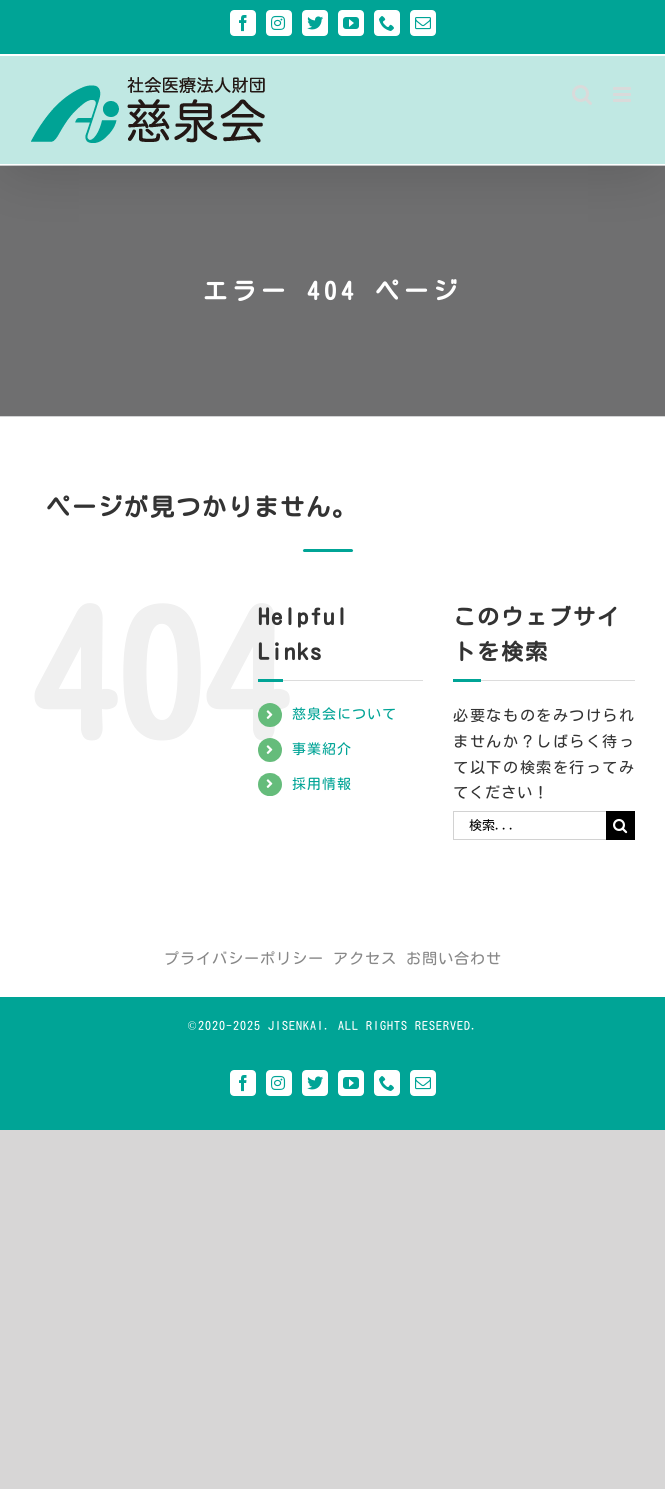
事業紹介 (322, 749)
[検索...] (529, 825)
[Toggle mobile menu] (624, 94)
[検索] (620, 825)
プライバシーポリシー (244, 958)
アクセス (365, 958)
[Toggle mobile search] (582, 94)
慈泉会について (344, 714)
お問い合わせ (454, 958)
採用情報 (322, 784)
